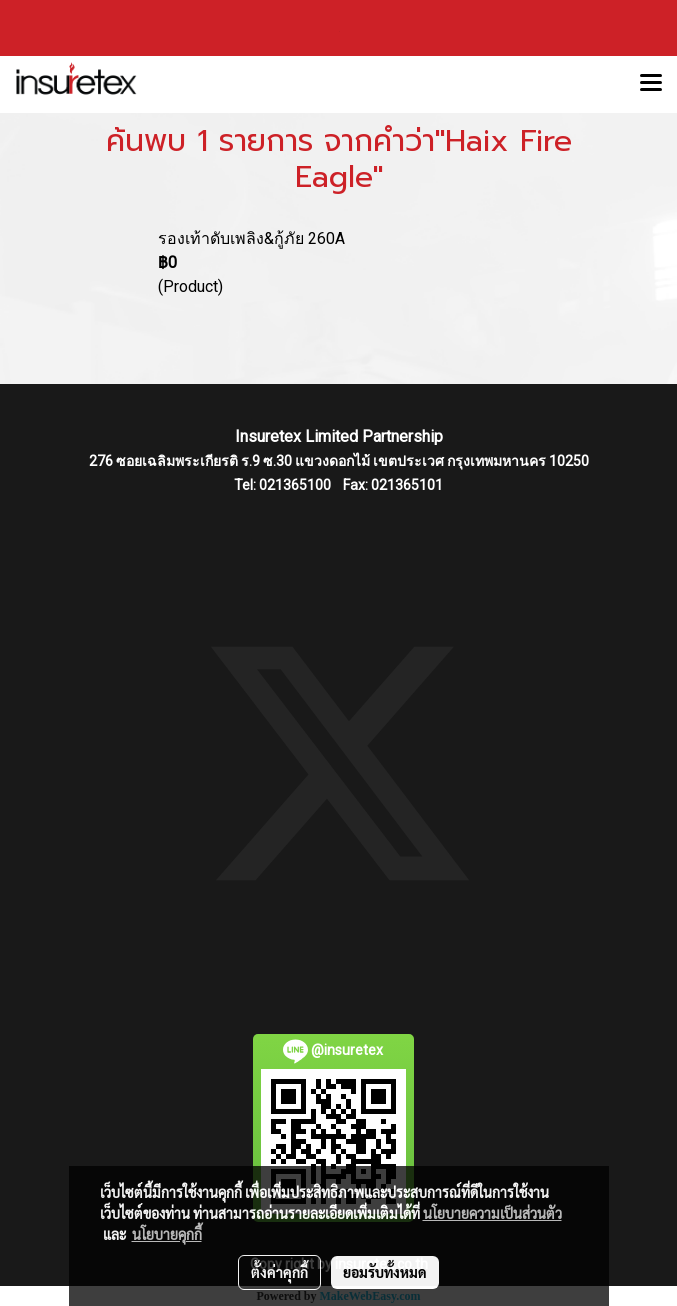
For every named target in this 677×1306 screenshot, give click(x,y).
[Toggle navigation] (651, 84)
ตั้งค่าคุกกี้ (279, 1272)
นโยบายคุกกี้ (167, 1234)
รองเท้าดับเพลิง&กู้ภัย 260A (251, 238)
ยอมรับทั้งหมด (385, 1272)
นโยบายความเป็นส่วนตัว (492, 1213)
